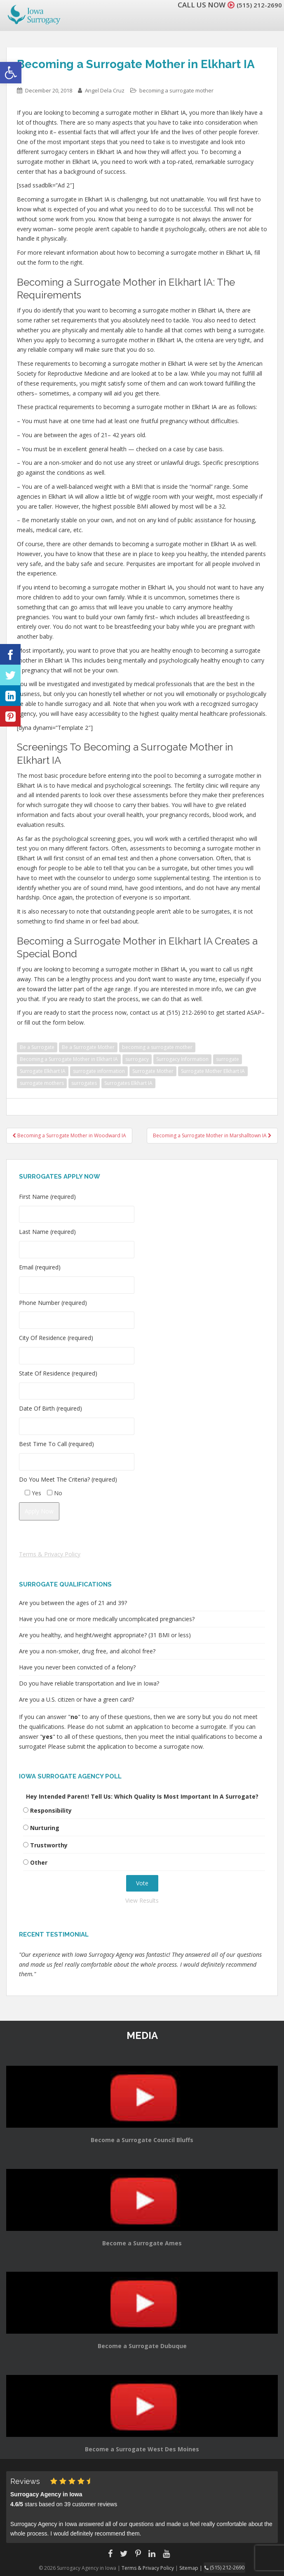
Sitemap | (193, 2567)
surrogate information (99, 1071)
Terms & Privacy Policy (49, 1554)
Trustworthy (49, 1845)
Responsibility (51, 1810)
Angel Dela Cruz (104, 90)
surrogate (227, 1059)
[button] (10, 72)
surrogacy (137, 1059)
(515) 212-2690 (257, 4)
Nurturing (44, 1828)
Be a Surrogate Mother (88, 1047)
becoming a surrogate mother (176, 90)
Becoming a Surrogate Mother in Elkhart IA (69, 1059)
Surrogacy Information (182, 1059)
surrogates (84, 1083)
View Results (142, 1900)
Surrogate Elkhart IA (43, 1071)
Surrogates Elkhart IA (128, 1083)
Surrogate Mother (153, 1071)
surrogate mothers (42, 1083)
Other (38, 1862)
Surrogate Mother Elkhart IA (213, 1071)
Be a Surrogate (37, 1047)
